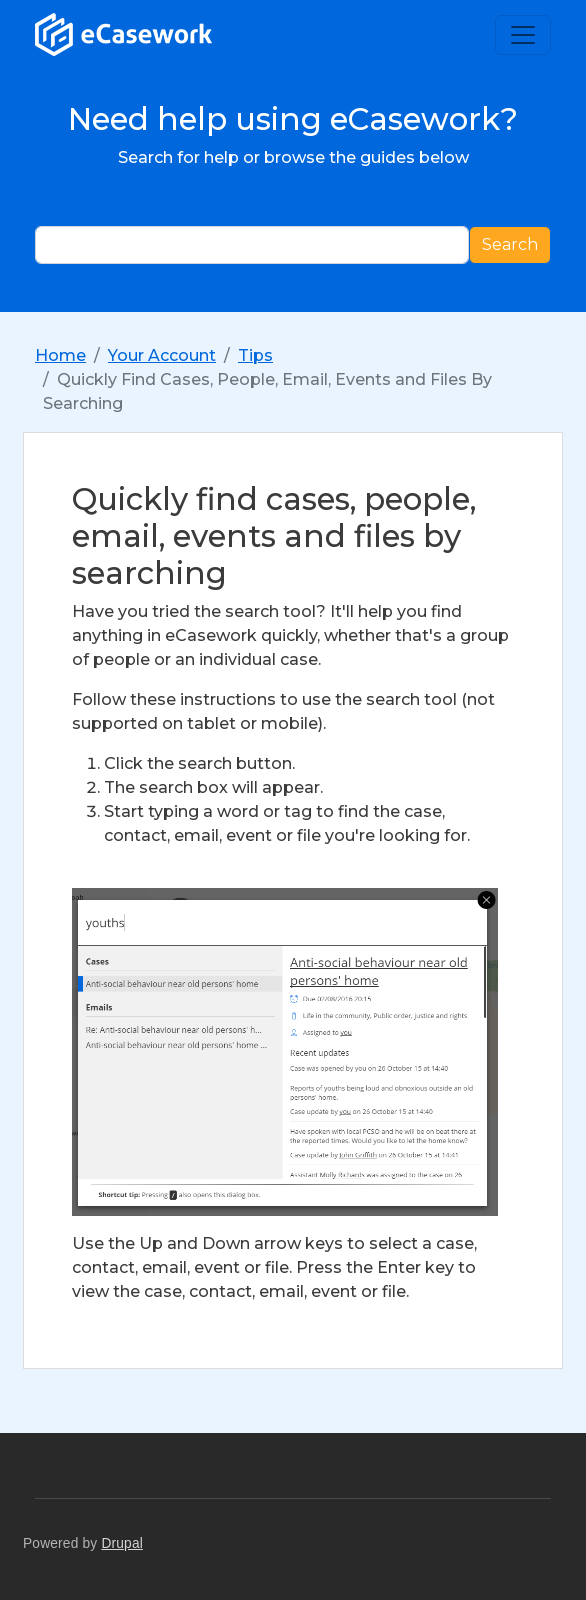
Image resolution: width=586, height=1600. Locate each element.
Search (510, 244)
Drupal (122, 1543)
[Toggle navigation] (523, 35)
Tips (255, 355)
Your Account (162, 355)
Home (60, 355)
